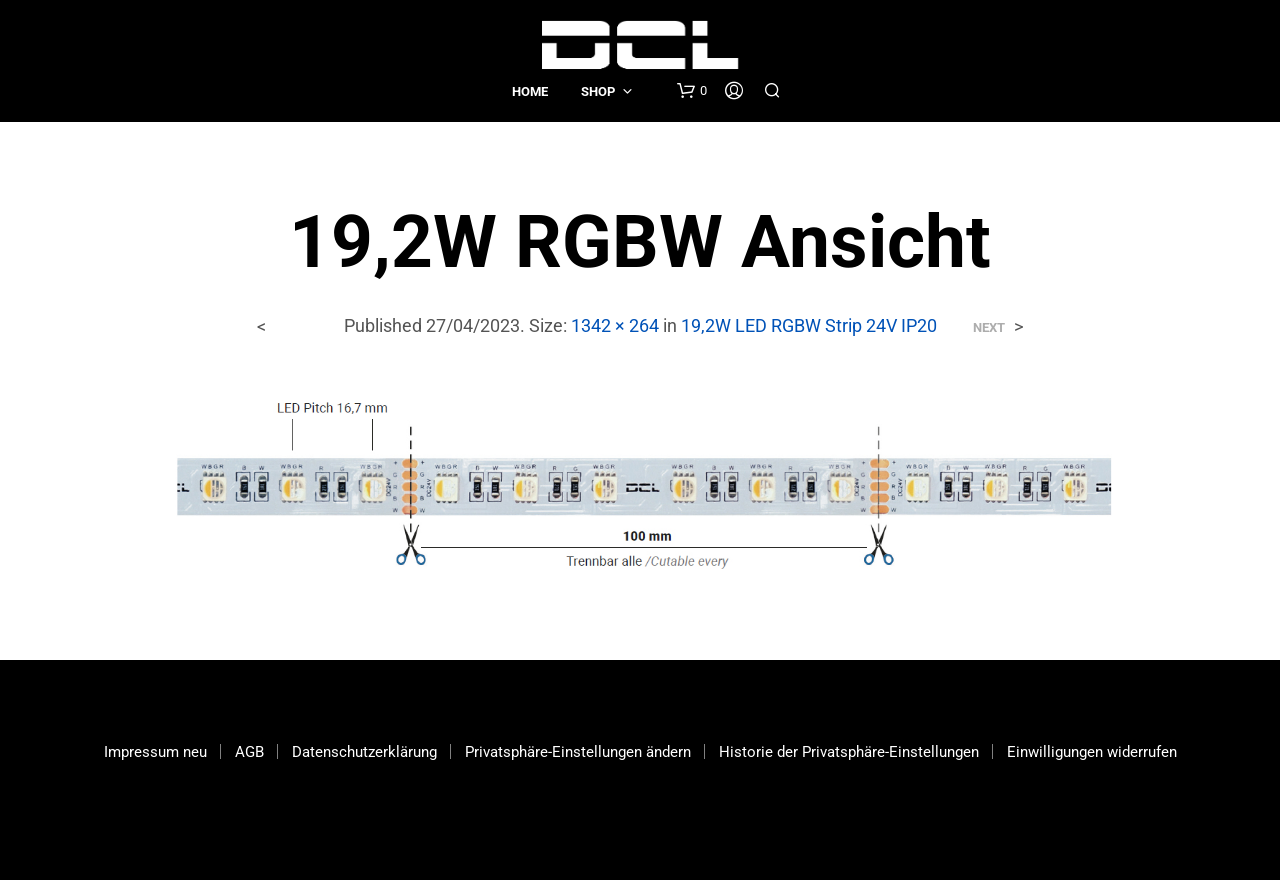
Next (989, 327)
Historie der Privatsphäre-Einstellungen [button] (849, 752)
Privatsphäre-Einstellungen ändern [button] (578, 752)
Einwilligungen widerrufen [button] (1092, 752)
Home (530, 91)
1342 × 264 (615, 325)
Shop (598, 91)
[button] (692, 91)
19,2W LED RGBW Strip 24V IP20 (809, 325)
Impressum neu (155, 752)
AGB (249, 752)
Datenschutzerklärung (364, 752)
